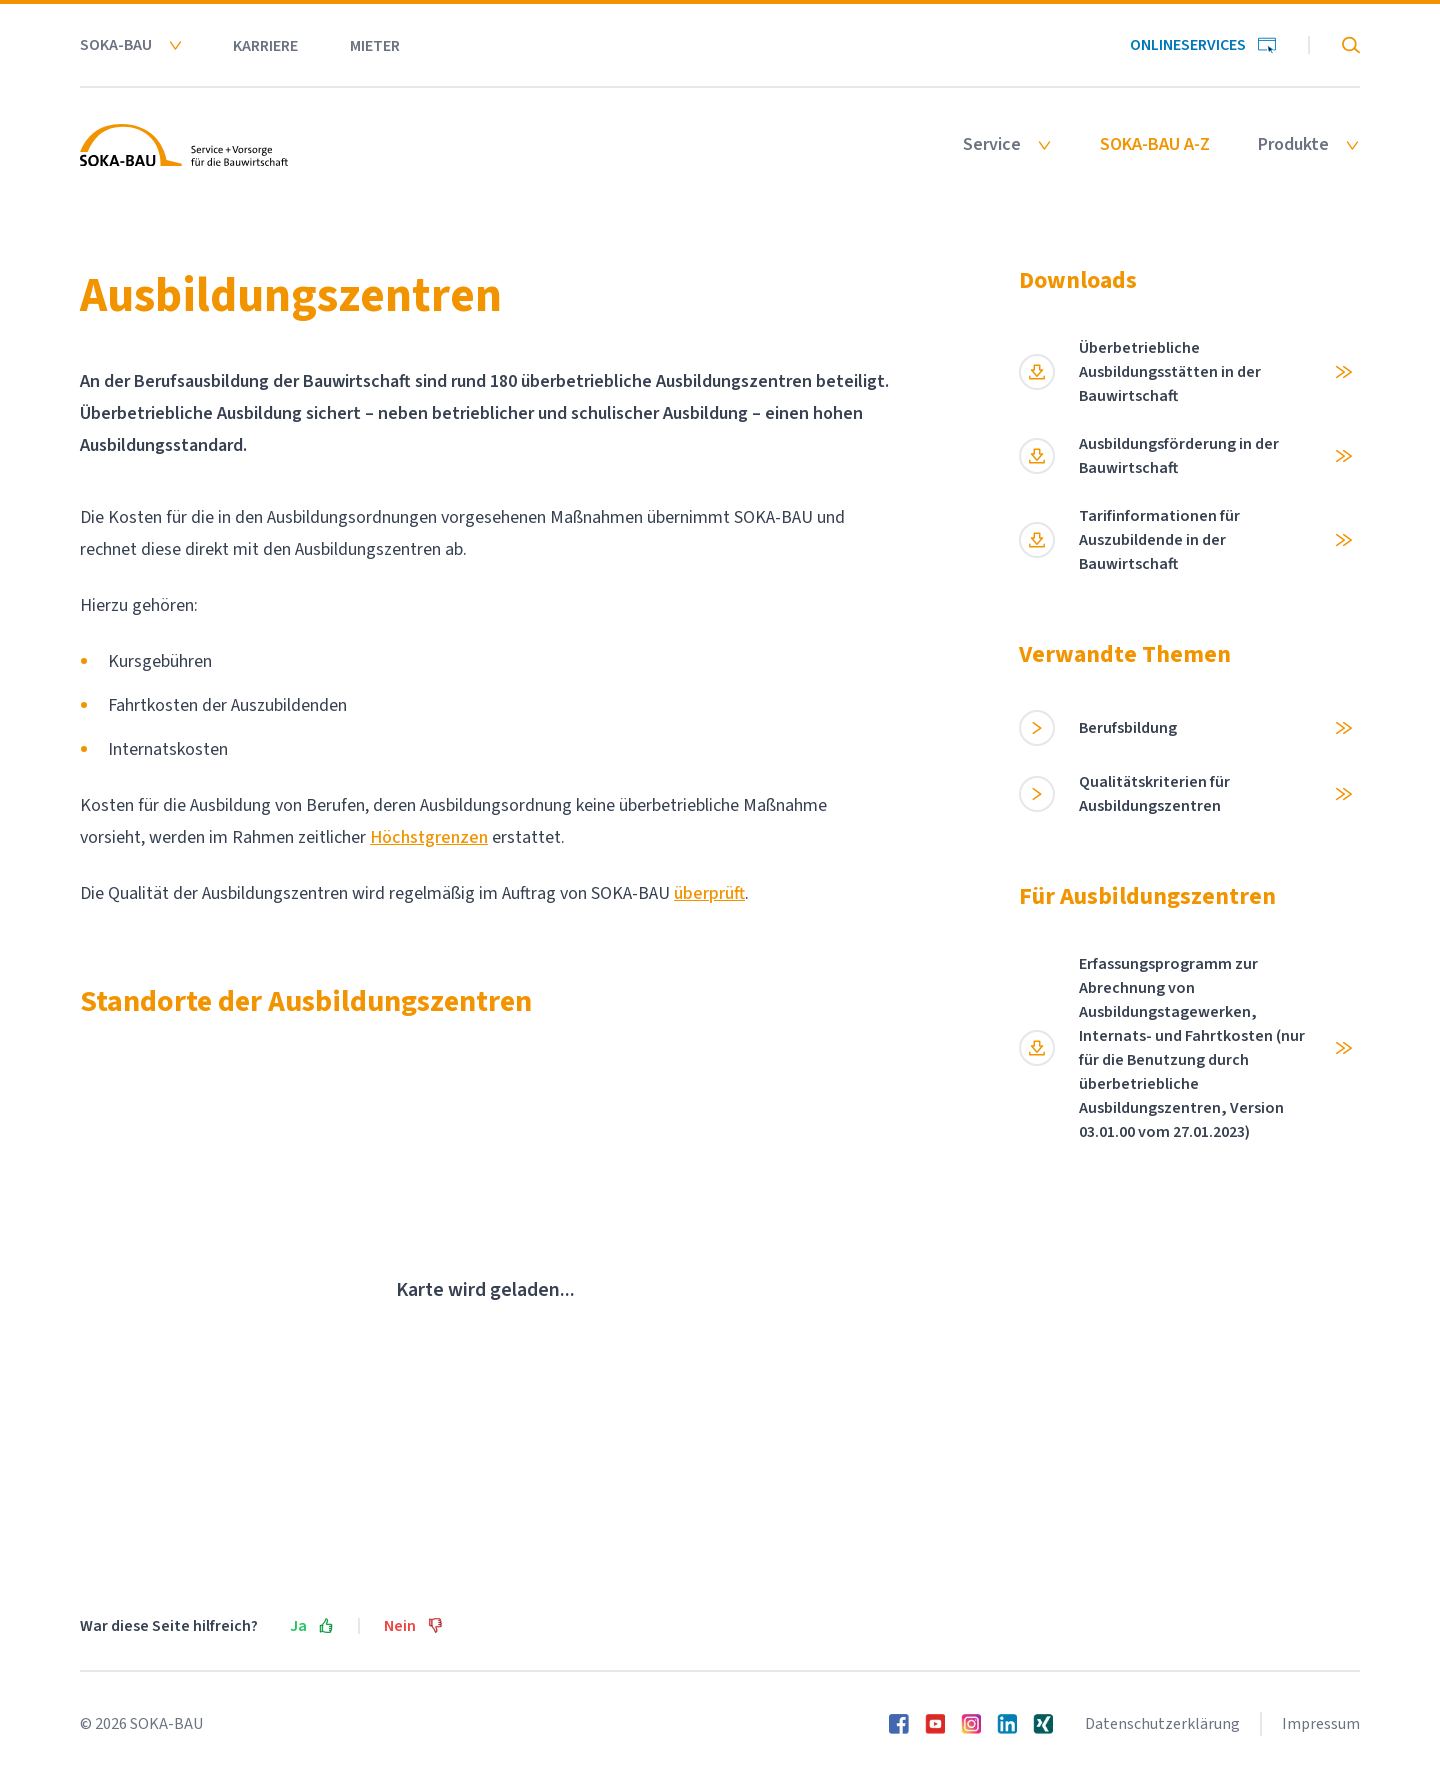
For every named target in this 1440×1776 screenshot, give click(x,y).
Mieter (375, 46)
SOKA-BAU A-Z (1155, 145)
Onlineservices (1203, 45)
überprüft (709, 893)
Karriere (265, 46)
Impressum (1321, 1724)
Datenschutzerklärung (1162, 1724)
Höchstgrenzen (429, 837)
